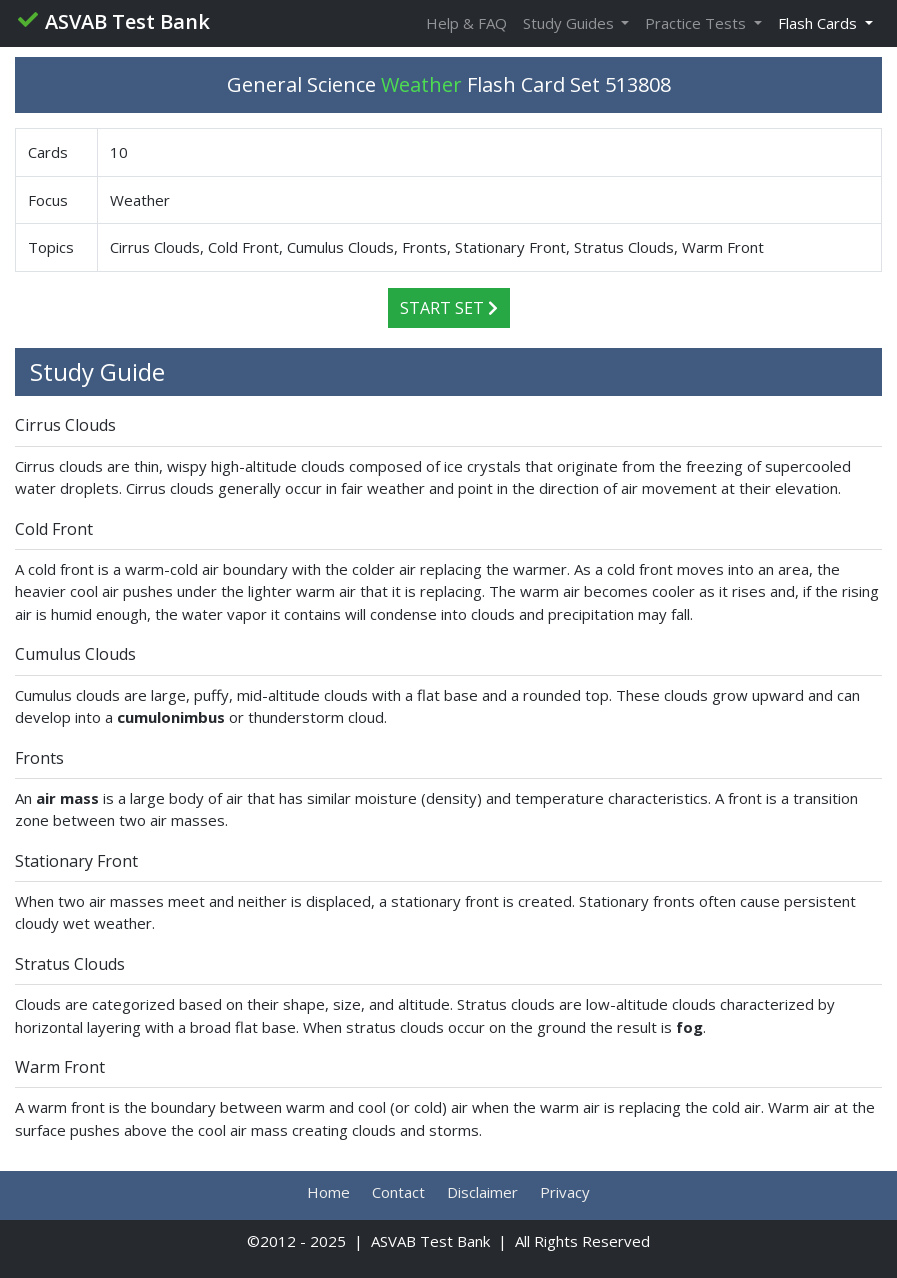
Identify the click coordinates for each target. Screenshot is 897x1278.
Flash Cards (819, 23)
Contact (398, 1192)
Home (328, 1192)
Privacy (565, 1192)
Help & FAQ (466, 23)
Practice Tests (697, 23)
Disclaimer (482, 1192)
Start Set (449, 308)
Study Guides (570, 23)
